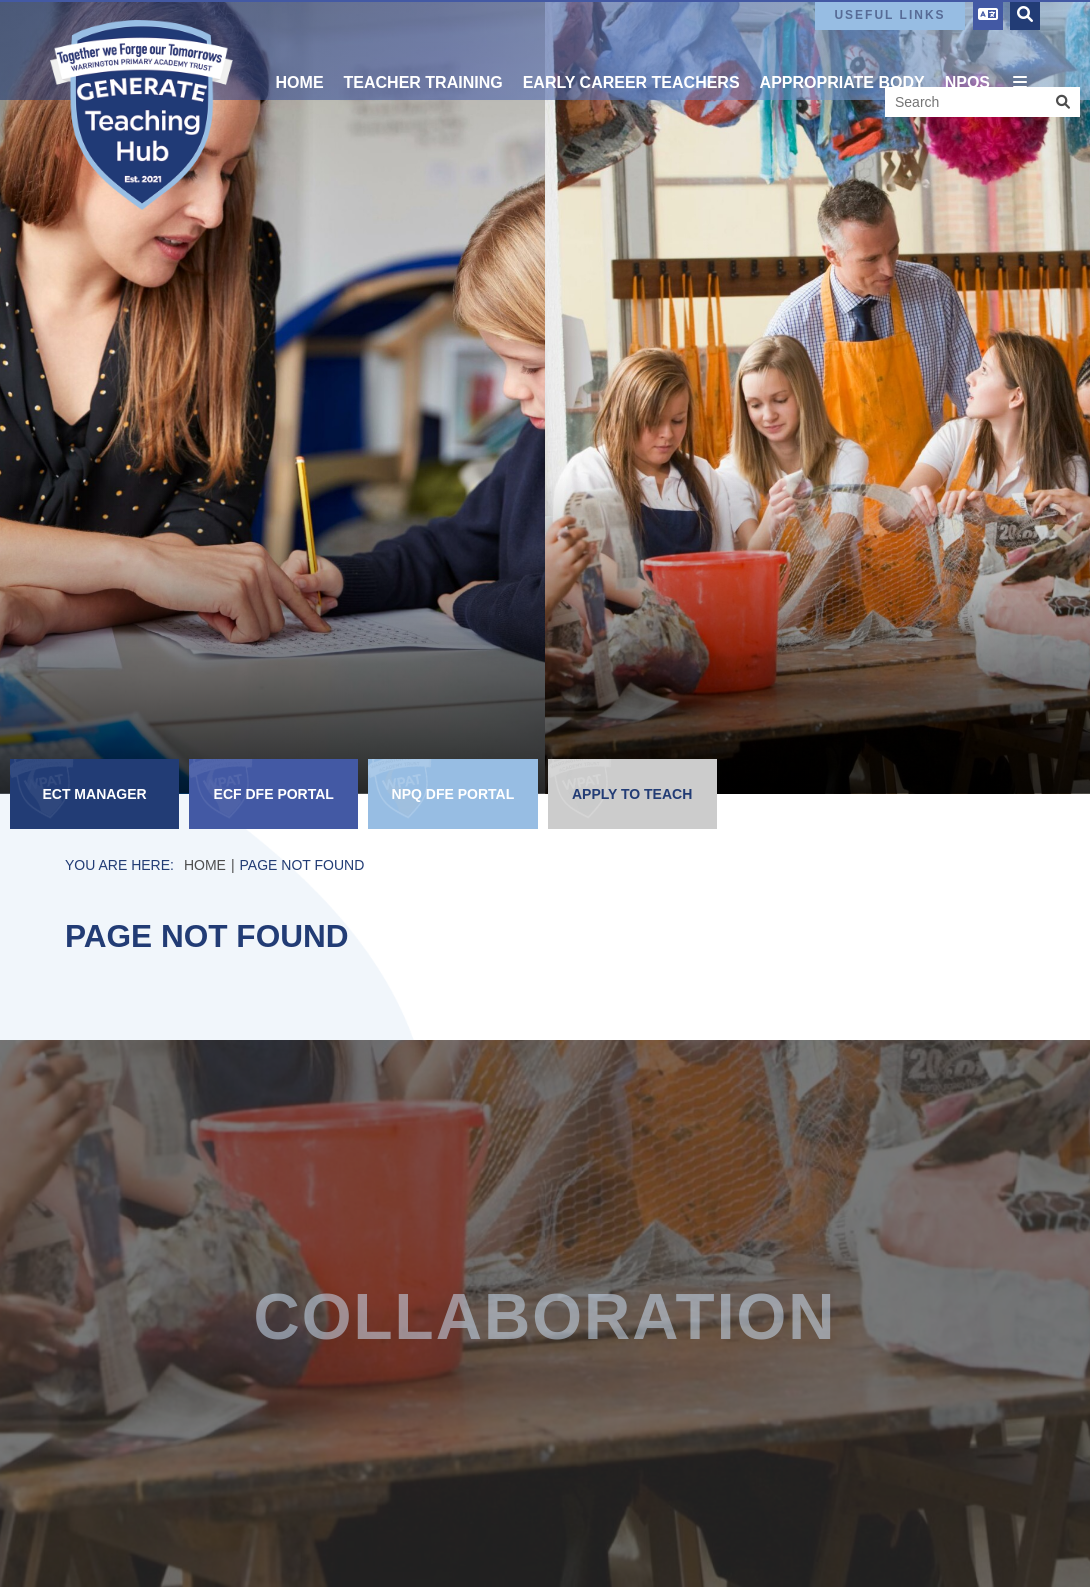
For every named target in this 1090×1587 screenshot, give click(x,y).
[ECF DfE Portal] (273, 794)
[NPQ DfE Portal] (452, 794)
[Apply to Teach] (632, 794)
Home (205, 865)
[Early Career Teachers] (631, 50)
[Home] (141, 115)
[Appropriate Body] (842, 50)
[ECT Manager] (94, 794)
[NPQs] (967, 50)
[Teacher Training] (423, 50)
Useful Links (889, 15)
